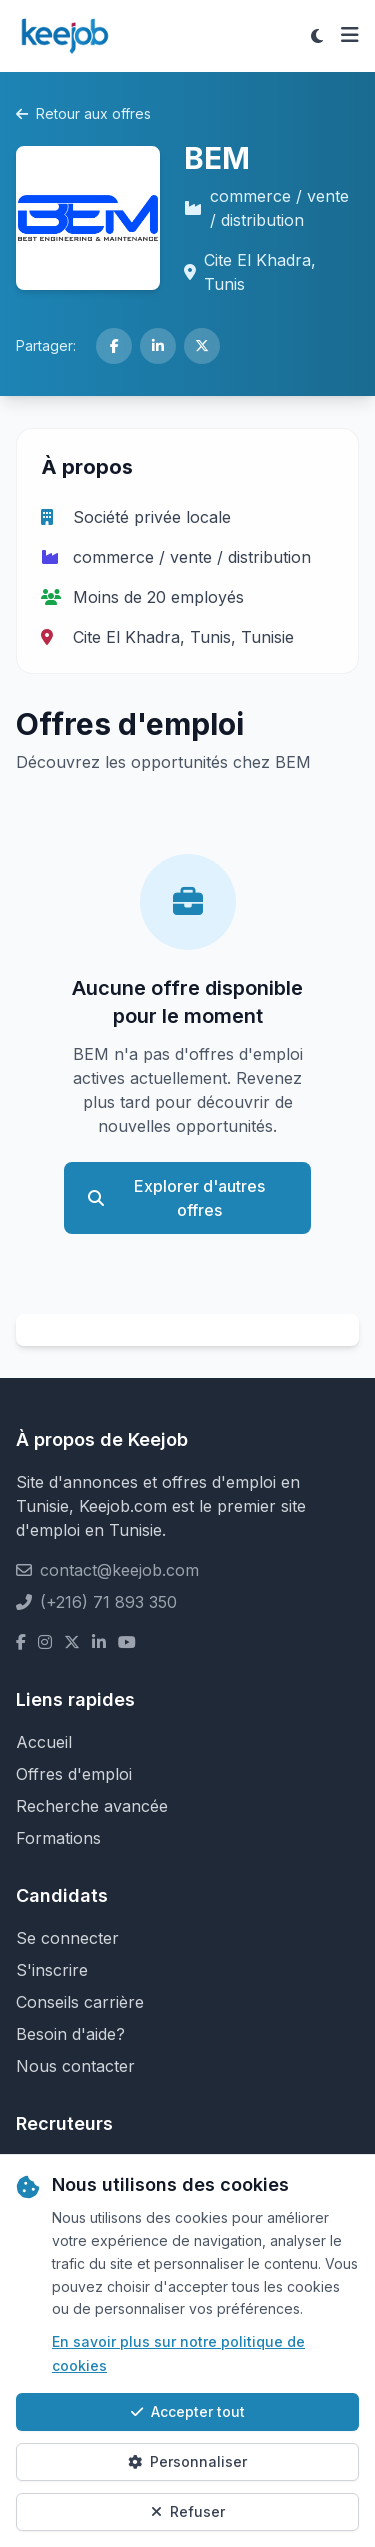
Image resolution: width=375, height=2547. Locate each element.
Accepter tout (188, 2411)
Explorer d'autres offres (176, 1198)
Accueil (44, 1742)
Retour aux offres (83, 113)
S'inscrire (52, 1970)
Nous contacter (75, 2066)
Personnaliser (187, 2461)
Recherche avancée (92, 1806)
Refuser (188, 2511)
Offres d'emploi (74, 1774)
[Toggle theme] (317, 36)
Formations (58, 1838)
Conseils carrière (80, 2002)
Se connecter (67, 1938)
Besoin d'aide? (70, 2034)
